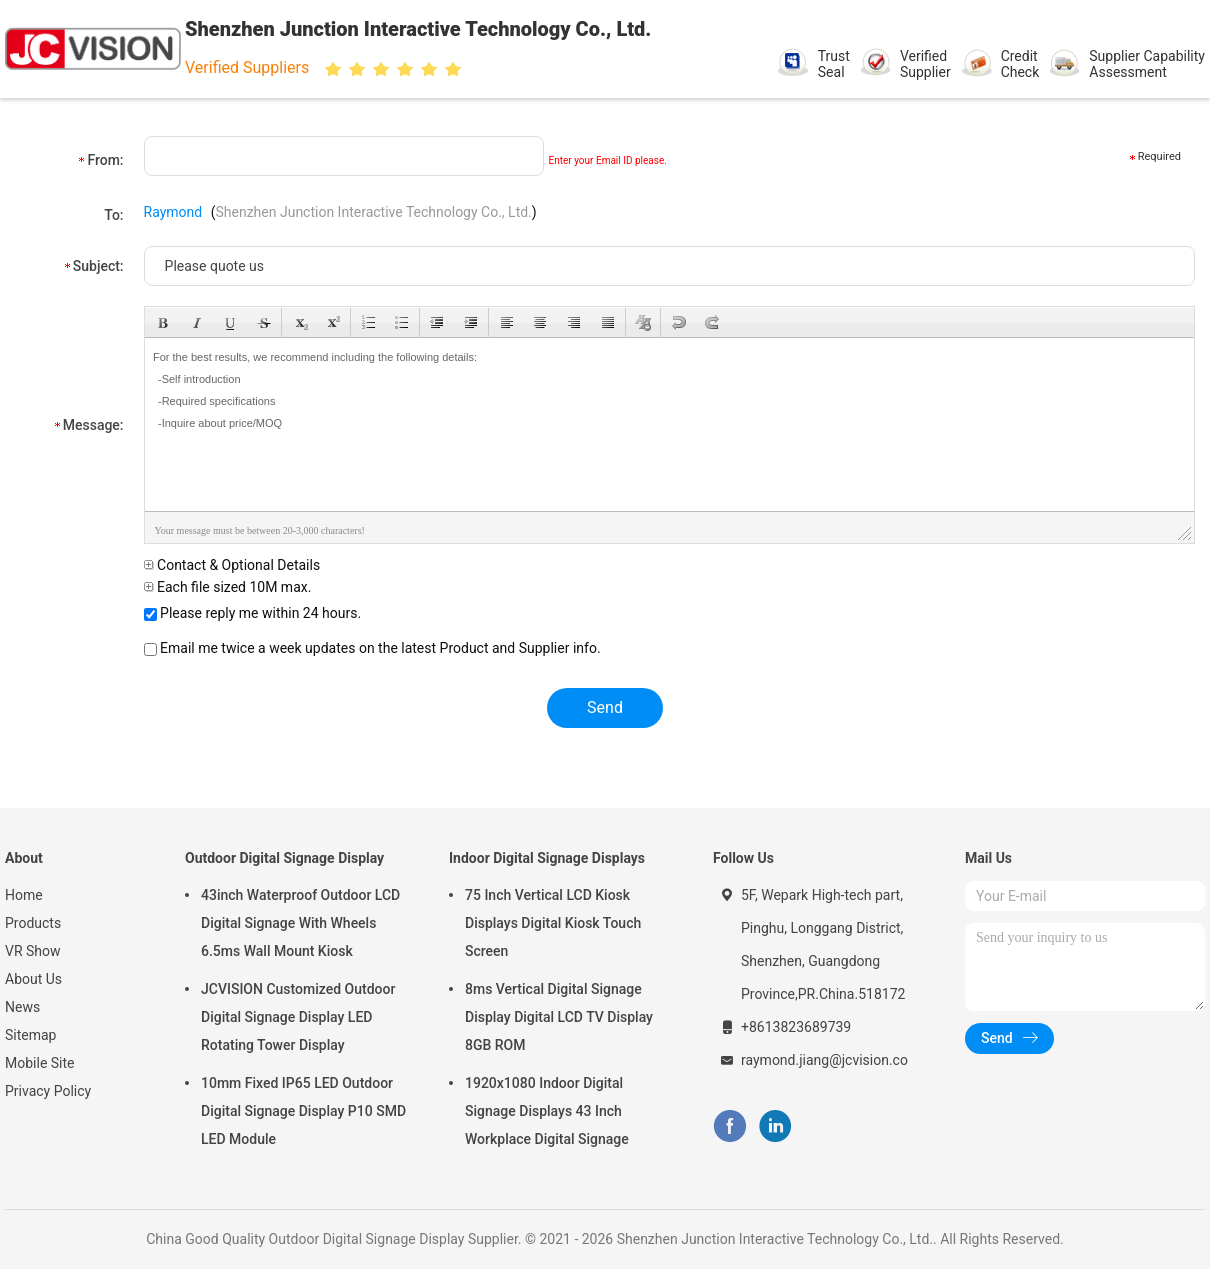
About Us (33, 979)
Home (24, 895)
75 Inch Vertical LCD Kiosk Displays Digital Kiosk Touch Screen (553, 923)
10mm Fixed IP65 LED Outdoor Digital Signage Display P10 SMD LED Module (303, 1111)
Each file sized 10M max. (228, 587)
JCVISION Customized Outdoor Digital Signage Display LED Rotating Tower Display (298, 1017)
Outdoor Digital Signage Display (284, 858)
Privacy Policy (48, 1091)
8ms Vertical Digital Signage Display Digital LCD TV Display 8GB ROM (559, 1017)
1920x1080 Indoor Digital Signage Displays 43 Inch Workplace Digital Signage (547, 1111)
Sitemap (30, 1035)
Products (33, 923)
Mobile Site (40, 1063)
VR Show (33, 951)
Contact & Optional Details (232, 565)
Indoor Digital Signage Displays (547, 858)
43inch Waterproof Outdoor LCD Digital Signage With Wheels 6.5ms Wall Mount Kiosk (300, 923)
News (22, 1007)
